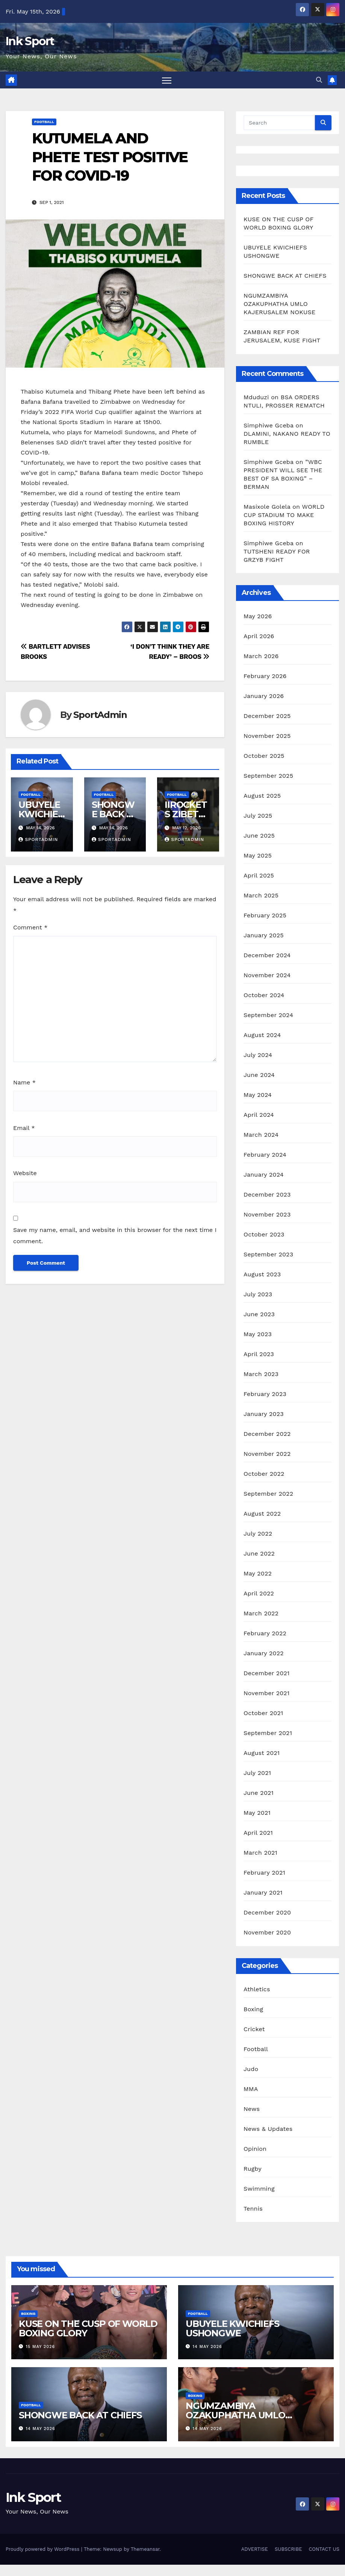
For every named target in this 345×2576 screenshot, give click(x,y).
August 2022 (262, 1513)
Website (25, 1173)
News (252, 2108)
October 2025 (264, 755)
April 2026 (259, 636)
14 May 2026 (207, 2346)
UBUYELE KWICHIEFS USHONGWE (232, 2328)
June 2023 (259, 1314)
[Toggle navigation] (166, 80)
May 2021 (257, 1812)
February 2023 (265, 1393)
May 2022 (258, 1573)
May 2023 (258, 1334)
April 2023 (259, 1354)
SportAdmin (100, 714)
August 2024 (262, 1035)
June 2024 (259, 1074)
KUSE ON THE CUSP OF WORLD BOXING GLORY (88, 2328)
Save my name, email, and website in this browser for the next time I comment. (114, 1235)
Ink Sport (30, 41)
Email (24, 1127)
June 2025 (259, 835)
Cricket (254, 2029)
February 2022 (265, 1633)
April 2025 (259, 875)
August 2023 (262, 1274)
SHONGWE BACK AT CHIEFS (115, 814)
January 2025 (264, 935)
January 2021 (263, 1892)
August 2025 (262, 795)
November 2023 (267, 1214)
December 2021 (267, 1673)
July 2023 (258, 1294)
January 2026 (264, 696)
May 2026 (258, 616)
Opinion (255, 2148)
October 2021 (263, 1713)
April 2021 (258, 1832)
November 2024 (267, 975)
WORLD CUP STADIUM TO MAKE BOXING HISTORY (284, 515)
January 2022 (264, 1653)
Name (24, 1082)
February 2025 (265, 915)
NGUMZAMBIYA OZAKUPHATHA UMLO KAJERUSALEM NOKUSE (279, 304)
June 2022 (259, 1553)
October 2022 (264, 1473)
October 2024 (264, 995)
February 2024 (265, 1154)
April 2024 (259, 1114)
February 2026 (265, 676)
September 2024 (268, 1015)
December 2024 (267, 955)
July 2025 (258, 815)
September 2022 (268, 1493)
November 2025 (267, 735)
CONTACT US (324, 2549)
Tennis (253, 2208)
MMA (251, 2088)
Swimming (259, 2188)
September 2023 (268, 1254)
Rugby (253, 2168)
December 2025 (267, 715)
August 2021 (262, 1752)
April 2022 (259, 1593)
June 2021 (259, 1792)
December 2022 (267, 1433)
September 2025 (268, 775)
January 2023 (264, 1413)
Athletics (257, 1989)
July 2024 (258, 1054)
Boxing (253, 2009)
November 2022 (267, 1453)
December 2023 (267, 1194)
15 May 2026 (40, 2346)
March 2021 (260, 1852)
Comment (30, 927)
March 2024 (261, 1134)
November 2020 (267, 1932)
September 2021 (268, 1733)
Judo (251, 2069)
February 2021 (264, 1872)
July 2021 (257, 1772)
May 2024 (258, 1094)
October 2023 (264, 1234)
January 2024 (264, 1174)
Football (44, 122)
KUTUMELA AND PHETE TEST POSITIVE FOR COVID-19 (110, 156)
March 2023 (261, 1374)
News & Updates (268, 2128)
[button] (319, 80)
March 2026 (261, 656)
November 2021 (266, 1693)
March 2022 (261, 1613)
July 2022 (258, 1533)
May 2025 (258, 855)
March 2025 (261, 895)
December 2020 (267, 1912)
